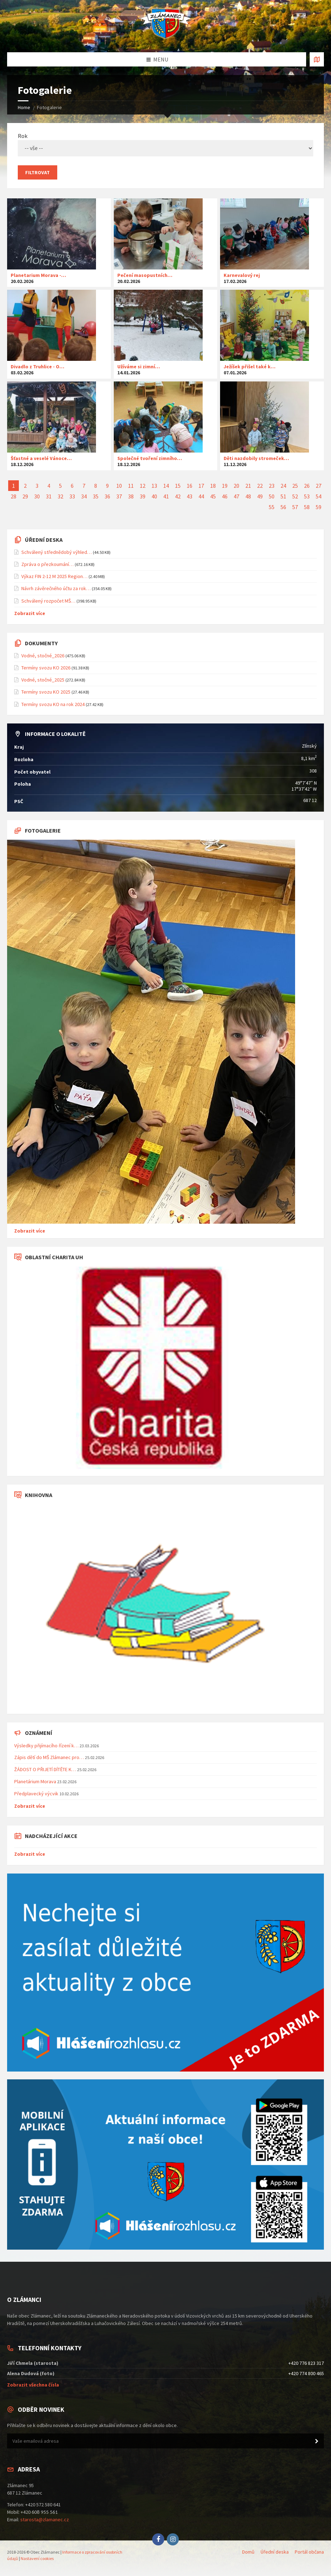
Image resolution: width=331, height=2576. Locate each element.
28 (13, 496)
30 (37, 496)
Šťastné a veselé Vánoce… (41, 458)
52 (295, 496)
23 (271, 485)
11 (131, 485)
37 (119, 496)
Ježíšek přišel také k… (250, 366)
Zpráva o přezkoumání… (47, 564)
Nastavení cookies (37, 2558)
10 (119, 485)
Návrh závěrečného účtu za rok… (56, 588)
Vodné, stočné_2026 (42, 655)
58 (307, 507)
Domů (248, 2552)
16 (189, 485)
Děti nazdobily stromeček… (256, 458)
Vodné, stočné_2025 (42, 680)
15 (178, 485)
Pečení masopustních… (144, 275)
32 (60, 496)
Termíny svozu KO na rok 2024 (53, 704)
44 (201, 496)
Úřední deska (275, 2552)
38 (131, 496)
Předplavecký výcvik (36, 1793)
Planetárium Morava (35, 1781)
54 (318, 496)
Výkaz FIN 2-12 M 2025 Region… (54, 576)
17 (201, 485)
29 (25, 496)
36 (107, 496)
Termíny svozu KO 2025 (45, 692)
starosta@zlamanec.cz (44, 2519)
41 (166, 496)
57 (295, 507)
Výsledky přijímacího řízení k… (46, 1745)
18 (213, 485)
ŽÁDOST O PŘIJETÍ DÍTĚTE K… (45, 1769)
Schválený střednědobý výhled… (56, 552)
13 (154, 485)
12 (142, 485)
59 (318, 507)
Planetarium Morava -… (38, 275)
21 (248, 485)
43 (189, 496)
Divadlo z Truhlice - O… (37, 366)
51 (283, 496)
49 (260, 496)
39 (142, 496)
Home (24, 107)
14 (166, 485)
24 (283, 485)
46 (225, 496)
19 (225, 485)
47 (236, 496)
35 (95, 496)
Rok (165, 144)
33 (72, 496)
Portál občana (309, 2552)
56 (283, 507)
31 (49, 496)
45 (213, 496)
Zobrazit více (29, 613)
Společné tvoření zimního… (149, 458)
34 (84, 496)
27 (318, 485)
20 (236, 485)
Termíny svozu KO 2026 (45, 667)
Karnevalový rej (242, 275)
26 (307, 485)
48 (248, 496)
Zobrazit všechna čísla (33, 2385)
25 (295, 485)
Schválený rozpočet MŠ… (48, 601)
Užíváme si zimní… (138, 366)
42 (178, 496)
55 (271, 507)
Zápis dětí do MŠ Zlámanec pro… (49, 1757)
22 (260, 485)
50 (271, 496)
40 (154, 496)
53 (307, 496)
